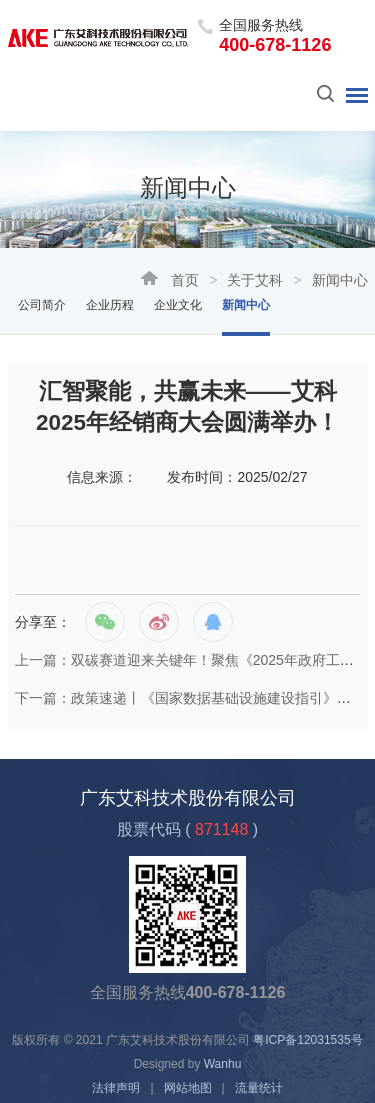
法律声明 (116, 1088)
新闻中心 (246, 305)
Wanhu (223, 1064)
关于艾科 (255, 280)
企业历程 (110, 305)
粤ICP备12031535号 (307, 1040)
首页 (185, 280)
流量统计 (259, 1088)
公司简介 (42, 305)
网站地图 (188, 1088)
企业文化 (178, 305)
